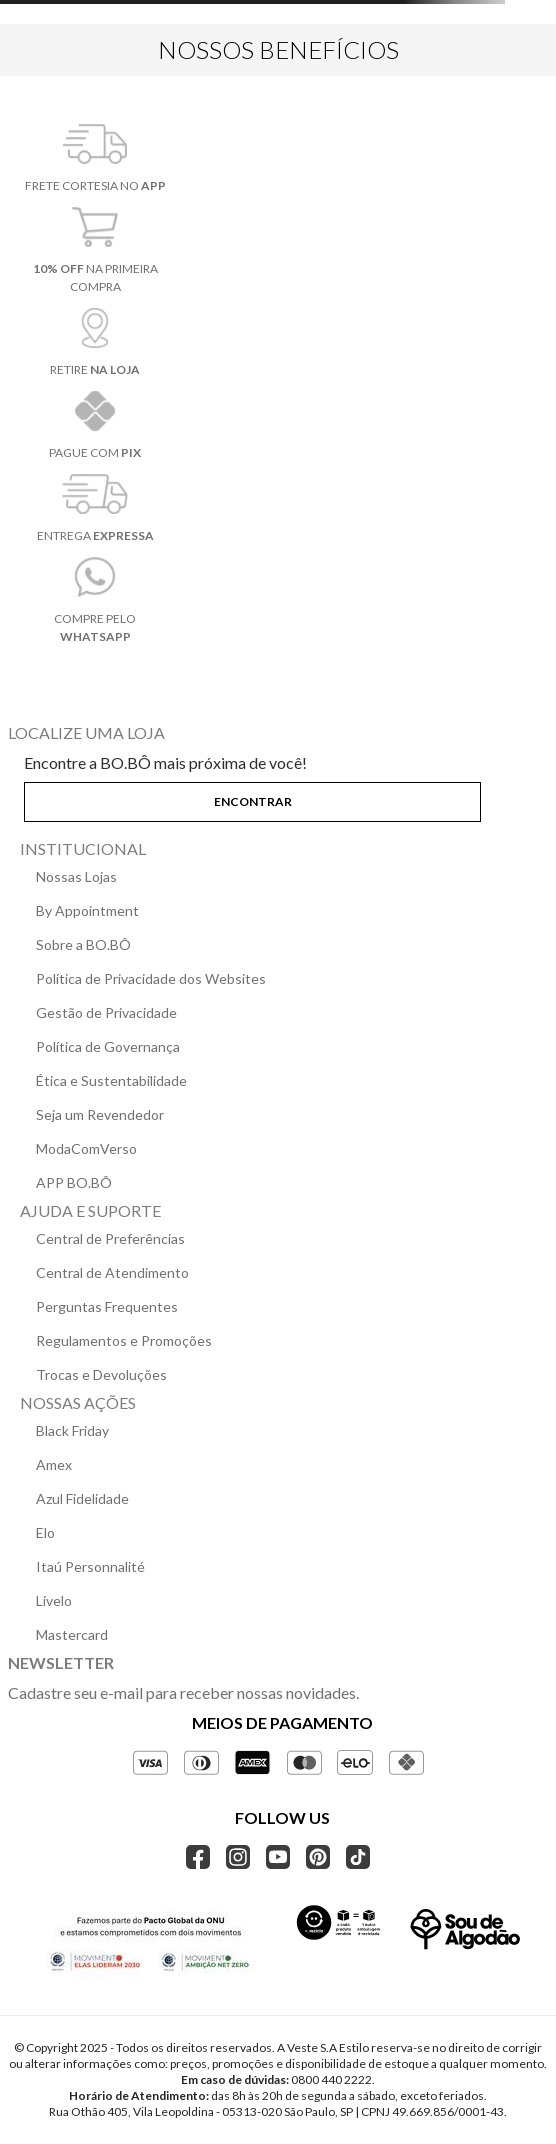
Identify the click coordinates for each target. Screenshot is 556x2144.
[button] (278, 798)
